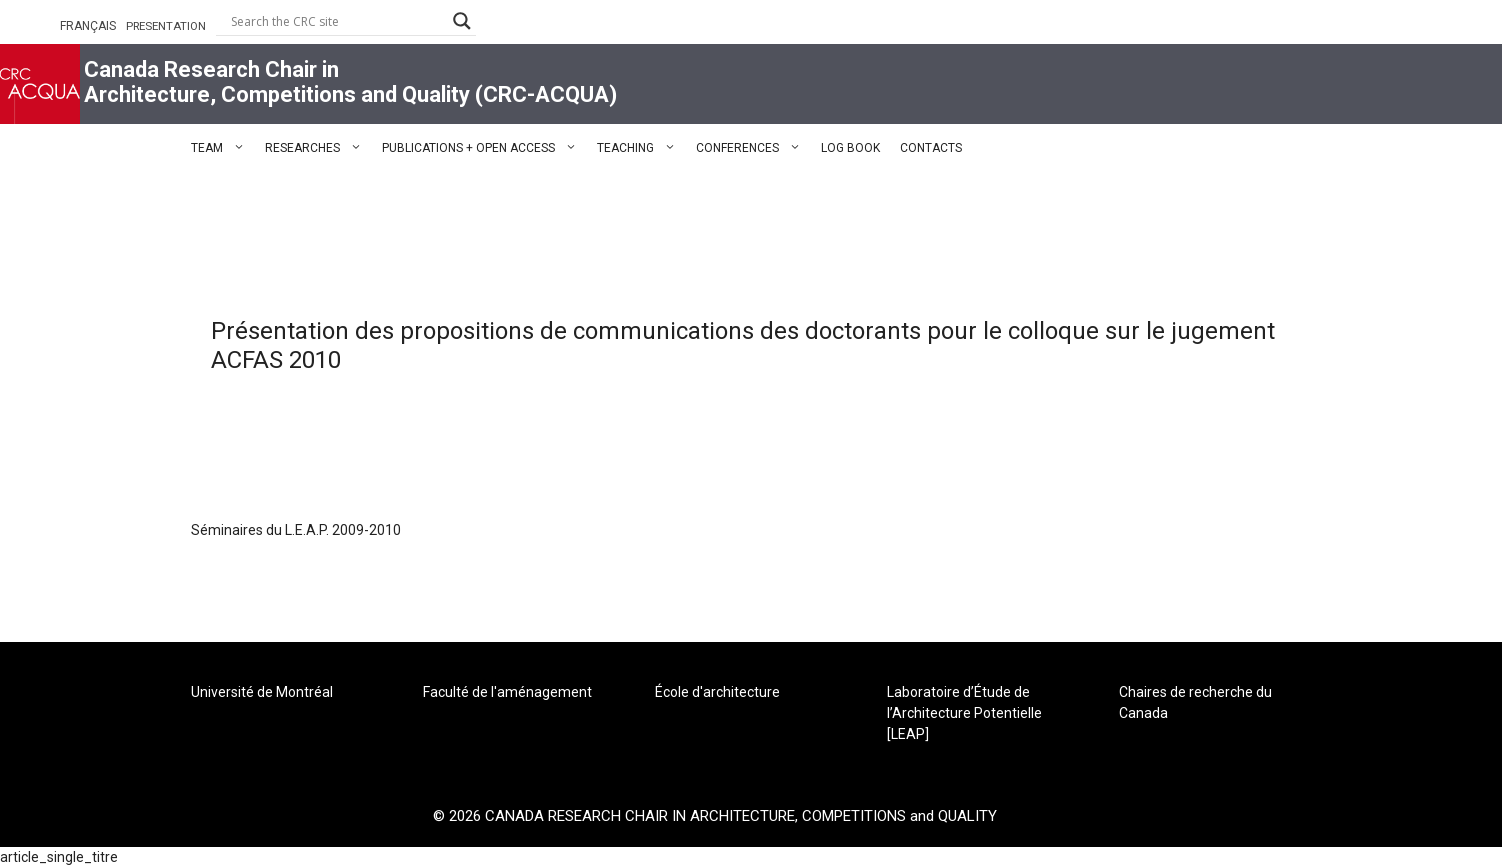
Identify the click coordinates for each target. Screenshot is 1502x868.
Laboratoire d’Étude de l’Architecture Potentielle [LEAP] (964, 713)
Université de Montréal (262, 692)
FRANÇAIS (88, 26)
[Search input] (337, 21)
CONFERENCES (753, 148)
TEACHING (641, 148)
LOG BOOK (850, 148)
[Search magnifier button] (462, 21)
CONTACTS (931, 148)
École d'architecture (717, 692)
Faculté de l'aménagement (507, 692)
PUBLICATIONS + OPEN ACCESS (484, 148)
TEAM (223, 148)
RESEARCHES (318, 148)
